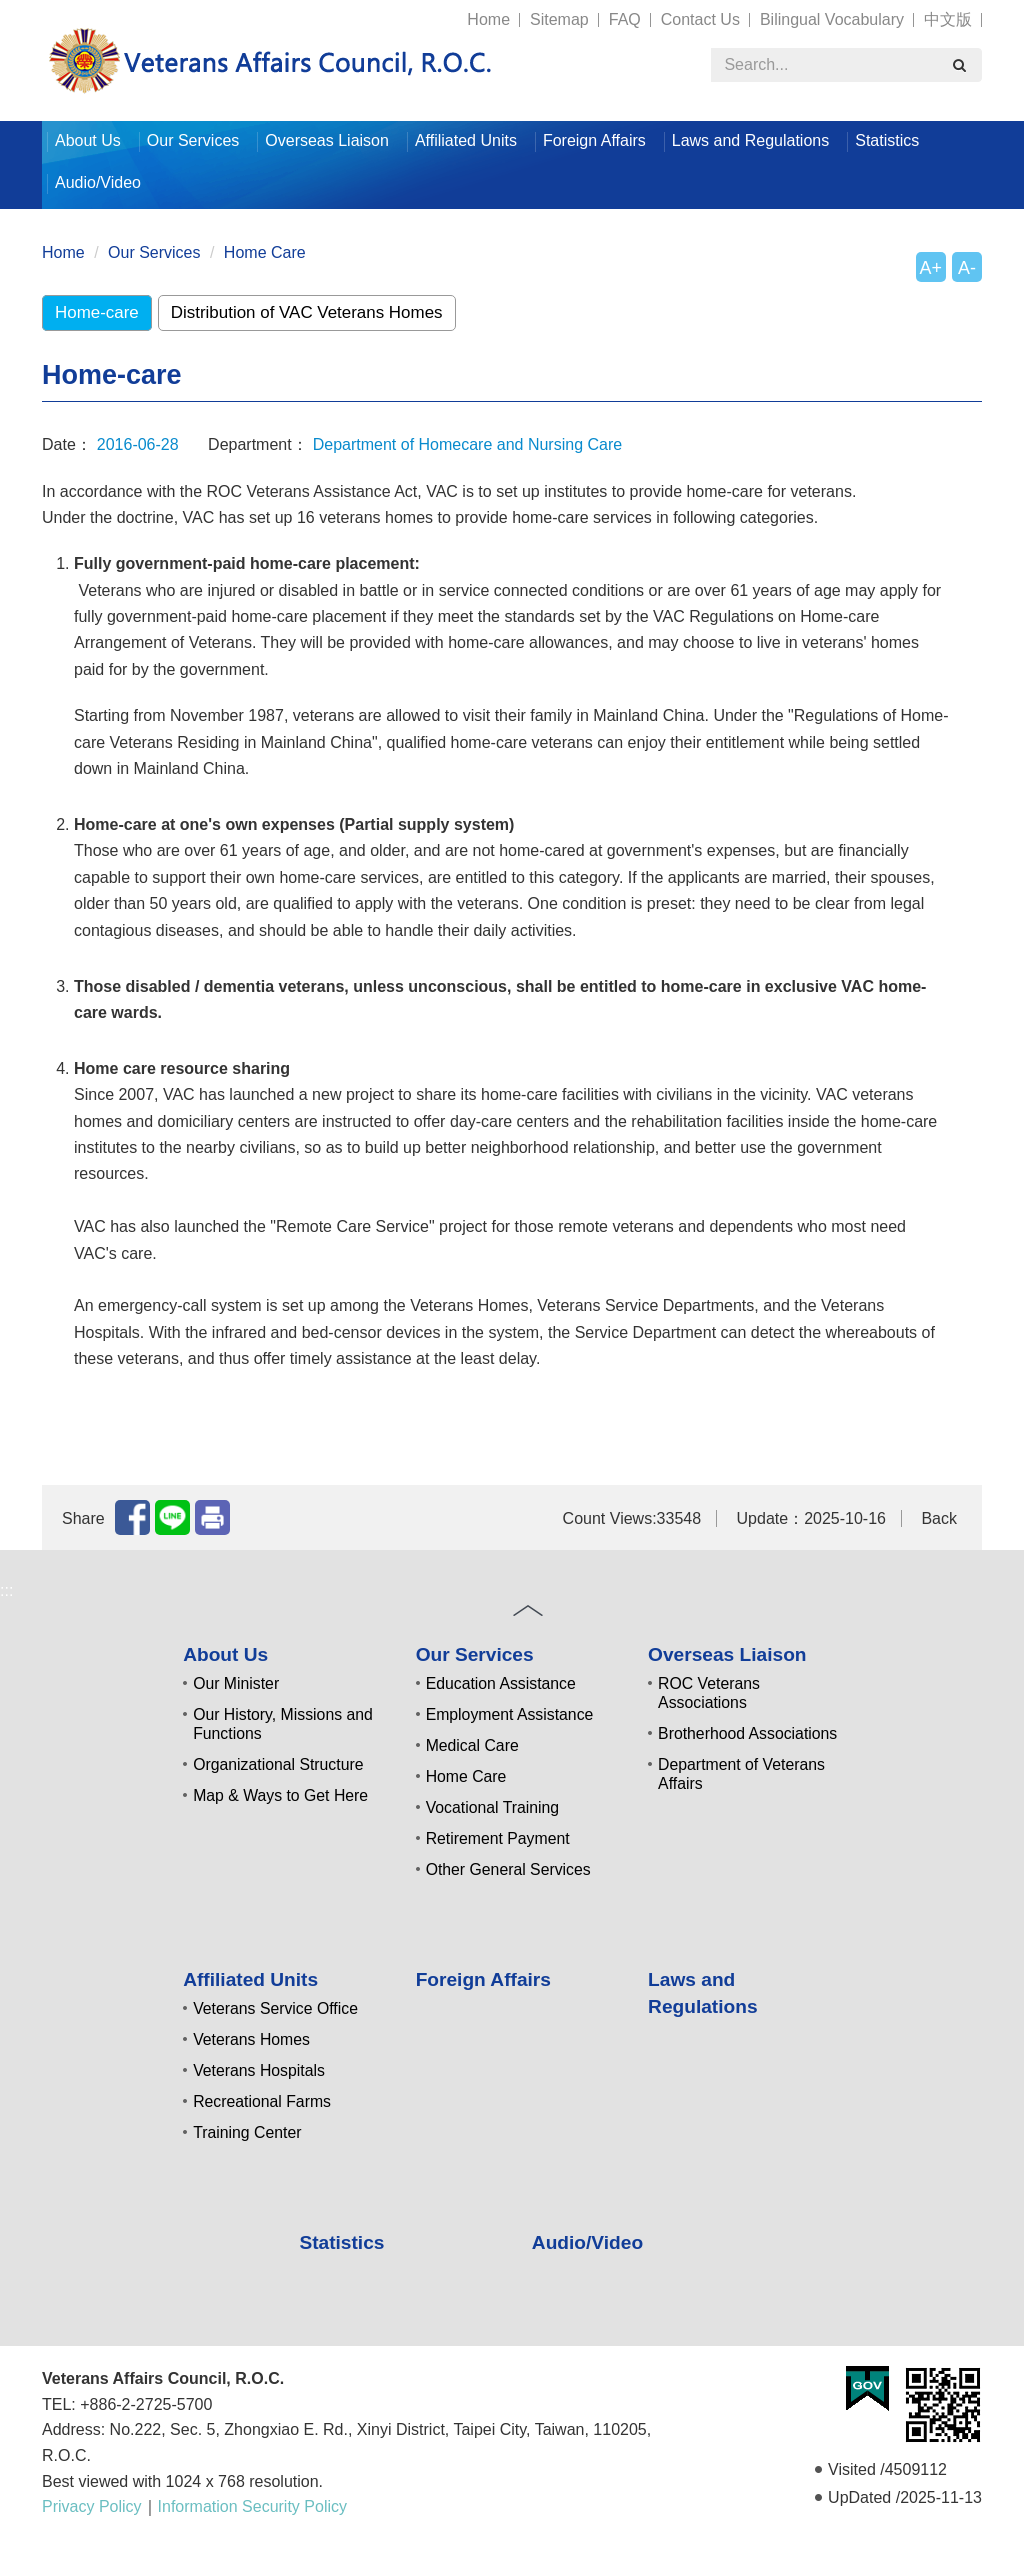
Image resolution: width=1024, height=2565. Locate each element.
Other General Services (508, 1869)
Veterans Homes (251, 2039)
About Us (88, 140)
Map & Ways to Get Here (280, 1795)
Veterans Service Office (275, 2008)
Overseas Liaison (327, 140)
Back (939, 1518)
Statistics (887, 140)
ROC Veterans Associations (709, 1693)
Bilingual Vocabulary (832, 19)
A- (967, 268)
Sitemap (559, 19)
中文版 (948, 19)
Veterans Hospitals (259, 2070)
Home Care (265, 252)
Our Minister (236, 1683)
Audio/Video (98, 182)
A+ (931, 268)
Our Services (193, 140)
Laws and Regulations (750, 140)
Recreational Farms (262, 2101)
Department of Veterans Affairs (741, 1774)
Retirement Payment (498, 1838)
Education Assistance (501, 1683)
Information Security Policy (252, 2506)
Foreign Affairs (594, 140)
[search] (959, 65)
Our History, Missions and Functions (283, 1724)
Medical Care (472, 1745)
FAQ (625, 19)
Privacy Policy (92, 2506)
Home (488, 19)
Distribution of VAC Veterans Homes (307, 312)
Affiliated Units (466, 140)
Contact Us (700, 19)
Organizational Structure (278, 1764)
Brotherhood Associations (747, 1733)
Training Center (247, 2132)
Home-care (97, 312)
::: (33, 10)
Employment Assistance (510, 1714)
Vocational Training (493, 1807)
